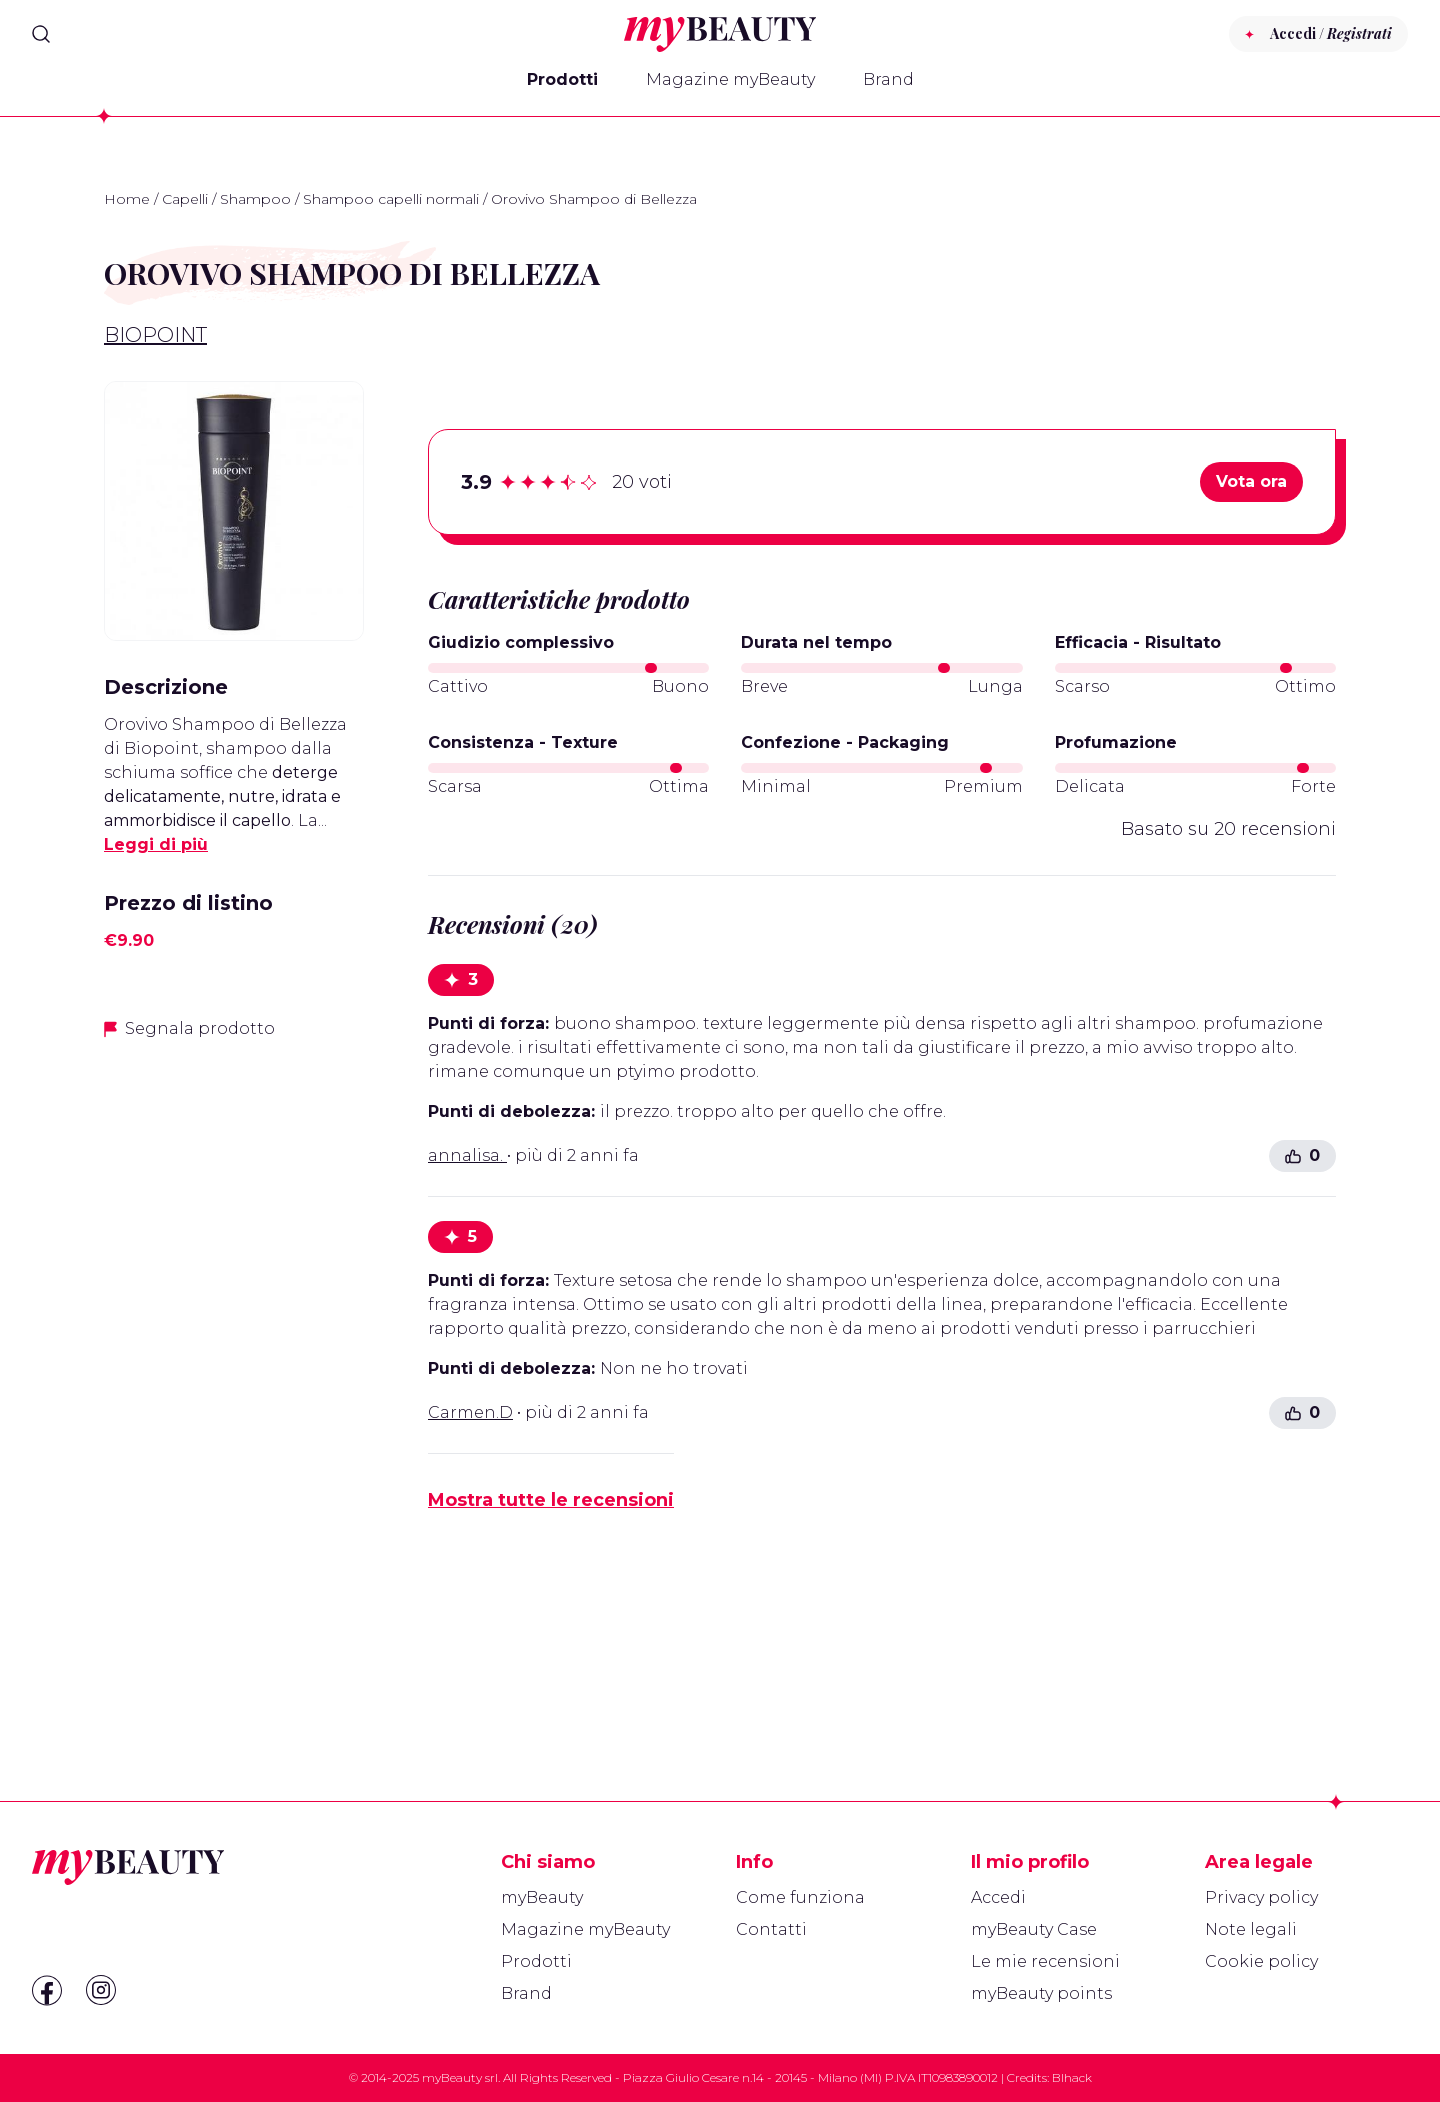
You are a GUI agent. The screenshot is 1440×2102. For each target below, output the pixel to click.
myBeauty (542, 1897)
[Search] (41, 34)
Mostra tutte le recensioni (551, 1500)
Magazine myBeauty (730, 79)
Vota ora (1251, 481)
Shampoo (255, 199)
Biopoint (155, 335)
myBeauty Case (1034, 1929)
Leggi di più (156, 844)
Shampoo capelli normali (391, 199)
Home (127, 199)
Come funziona (800, 1897)
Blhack (1072, 2077)
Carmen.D (470, 1412)
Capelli (185, 199)
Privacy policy (1261, 1897)
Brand (888, 79)
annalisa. (467, 1155)
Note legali (1251, 1929)
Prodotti (562, 79)
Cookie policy (1261, 1961)
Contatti (771, 1929)
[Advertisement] (234, 1373)
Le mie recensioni (1045, 1961)
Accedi (998, 1897)
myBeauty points (1041, 1993)
